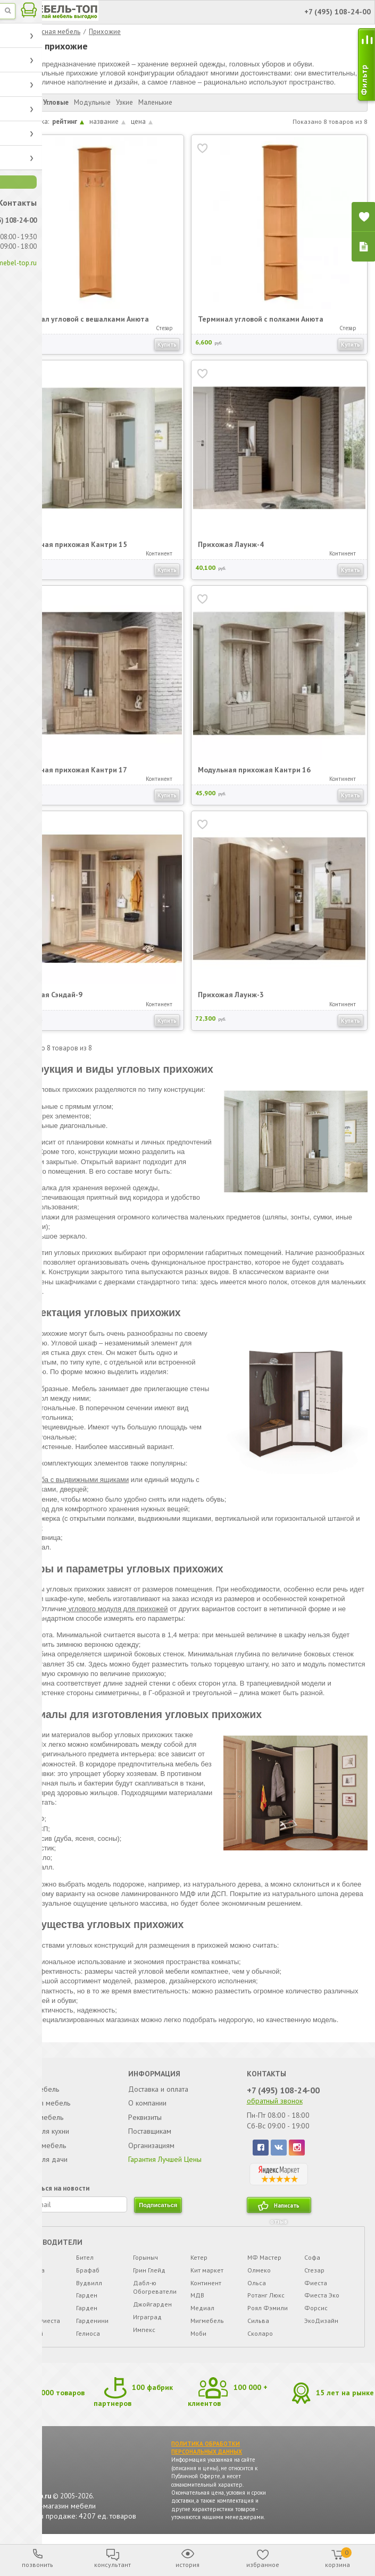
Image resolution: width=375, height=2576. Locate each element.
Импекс (145, 2335)
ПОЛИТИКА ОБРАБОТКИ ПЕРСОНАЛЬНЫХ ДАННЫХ (207, 2455)
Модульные (92, 102)
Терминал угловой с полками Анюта (262, 318)
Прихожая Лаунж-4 (231, 544)
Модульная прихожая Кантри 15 (72, 544)
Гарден (87, 2301)
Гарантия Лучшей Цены (166, 2161)
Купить (167, 344)
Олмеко (258, 2276)
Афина (29, 2314)
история (187, 2565)
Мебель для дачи (40, 2161)
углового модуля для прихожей (118, 1609)
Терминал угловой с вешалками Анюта (83, 318)
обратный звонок (274, 2102)
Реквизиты (145, 2119)
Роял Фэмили (267, 2314)
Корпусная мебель (51, 31)
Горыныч (146, 2263)
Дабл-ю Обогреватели (155, 2293)
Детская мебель (37, 2119)
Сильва (258, 2326)
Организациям (152, 2147)
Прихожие (105, 31)
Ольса (256, 2289)
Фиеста (315, 2289)
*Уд (24, 2263)
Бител (85, 2263)
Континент (205, 2289)
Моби (198, 2339)
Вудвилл (90, 2289)
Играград (148, 2323)
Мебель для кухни (41, 2132)
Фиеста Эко (321, 2301)
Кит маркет (206, 2276)
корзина (338, 2558)
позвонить (37, 2565)
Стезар (314, 2276)
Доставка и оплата (159, 2090)
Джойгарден (153, 2310)
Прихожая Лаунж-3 (231, 994)
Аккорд (30, 2301)
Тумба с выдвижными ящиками (79, 1480)
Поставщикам (150, 2132)
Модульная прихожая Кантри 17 (72, 769)
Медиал (202, 2314)
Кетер (198, 2263)
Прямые (26, 102)
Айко (27, 2289)
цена (142, 121)
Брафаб (88, 2276)
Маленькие (156, 102)
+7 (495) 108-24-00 (282, 2091)
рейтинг (69, 121)
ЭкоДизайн (321, 2326)
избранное (262, 2565)
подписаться (159, 2211)
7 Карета (33, 2276)
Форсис (315, 2314)
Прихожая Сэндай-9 (50, 994)
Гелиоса (89, 2339)
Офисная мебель (39, 2147)
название (108, 121)
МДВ (197, 2301)
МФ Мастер (264, 2263)
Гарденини (93, 2326)
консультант (112, 2565)
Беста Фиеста (40, 2326)
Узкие (125, 102)
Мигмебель (206, 2326)
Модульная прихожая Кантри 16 (255, 769)
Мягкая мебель (36, 2090)
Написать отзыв (284, 2213)
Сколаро (259, 2339)
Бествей (32, 2339)
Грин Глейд (150, 2276)
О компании (148, 2104)
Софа (312, 2263)
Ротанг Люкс (265, 2301)
